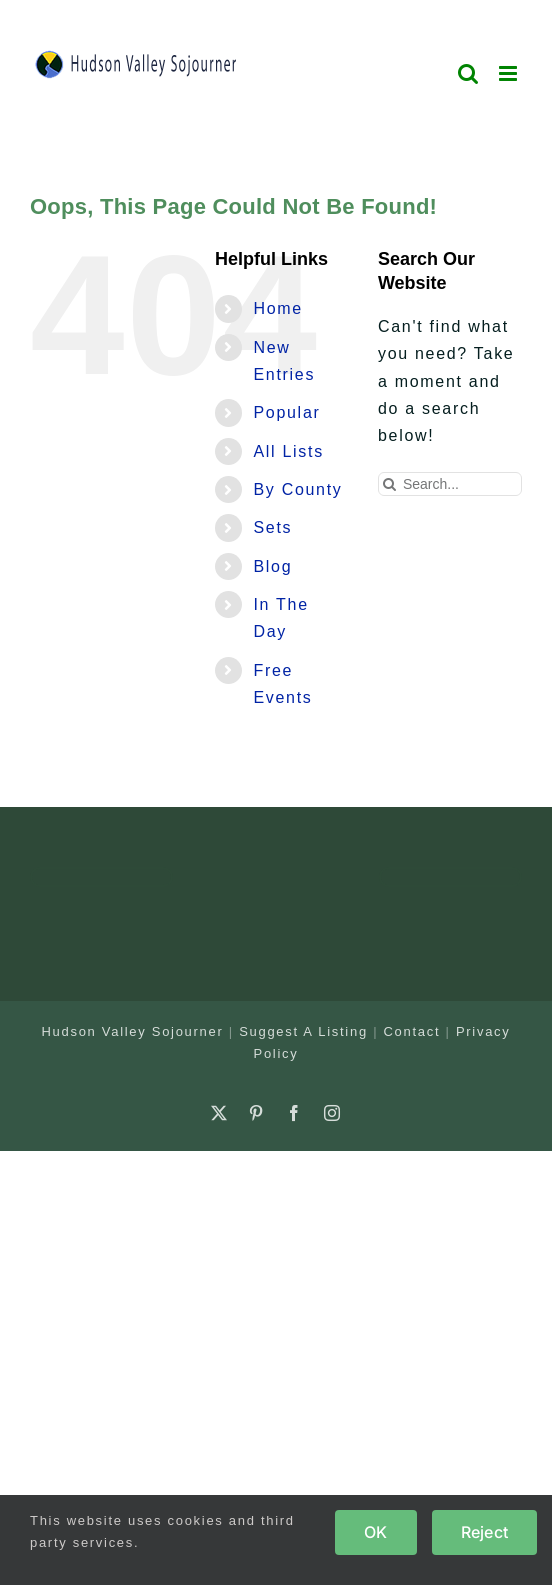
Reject (484, 1532)
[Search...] (450, 484)
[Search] (390, 484)
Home (277, 308)
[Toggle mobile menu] (510, 73)
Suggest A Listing (303, 1031)
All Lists (288, 451)
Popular (286, 412)
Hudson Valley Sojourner (133, 1031)
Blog (272, 566)
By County (297, 489)
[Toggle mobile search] (469, 73)
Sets (272, 527)
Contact (412, 1031)
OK (375, 1532)
